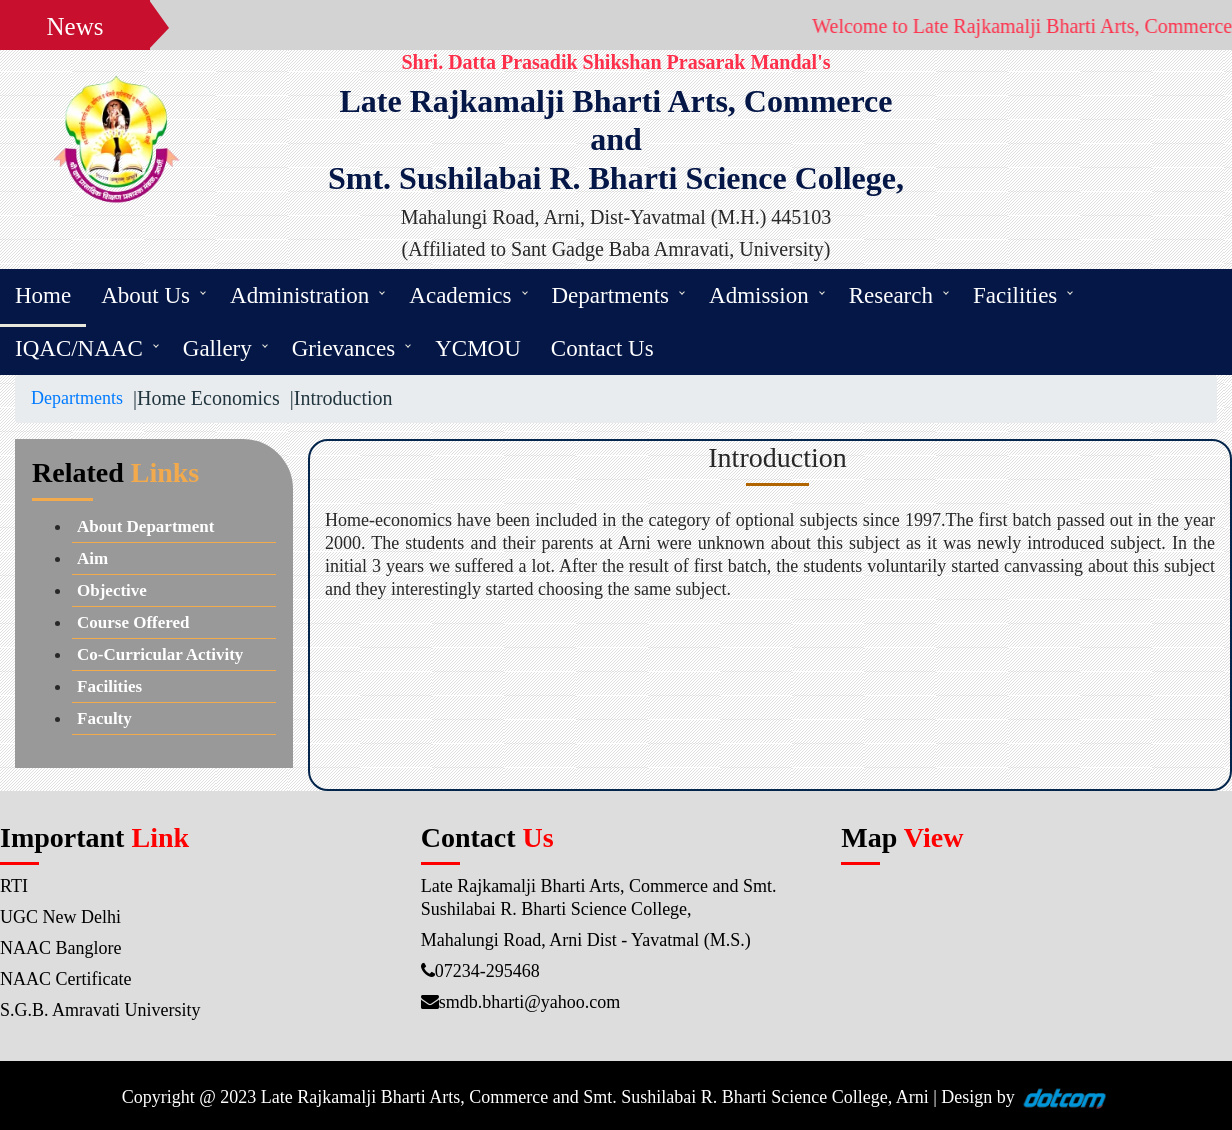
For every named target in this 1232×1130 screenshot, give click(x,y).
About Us (145, 295)
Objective (112, 590)
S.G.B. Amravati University (100, 1010)
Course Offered (133, 622)
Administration (299, 295)
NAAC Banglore (60, 948)
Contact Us (602, 348)
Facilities (1015, 295)
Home (43, 295)
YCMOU (478, 348)
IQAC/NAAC (79, 348)
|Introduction (336, 398)
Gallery (217, 348)
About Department (145, 526)
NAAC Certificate (65, 979)
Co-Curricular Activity (160, 654)
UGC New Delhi (60, 917)
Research (891, 295)
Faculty (104, 718)
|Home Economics (201, 398)
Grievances (343, 348)
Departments (611, 295)
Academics (460, 295)
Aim (92, 558)
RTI (14, 886)
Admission (759, 295)
